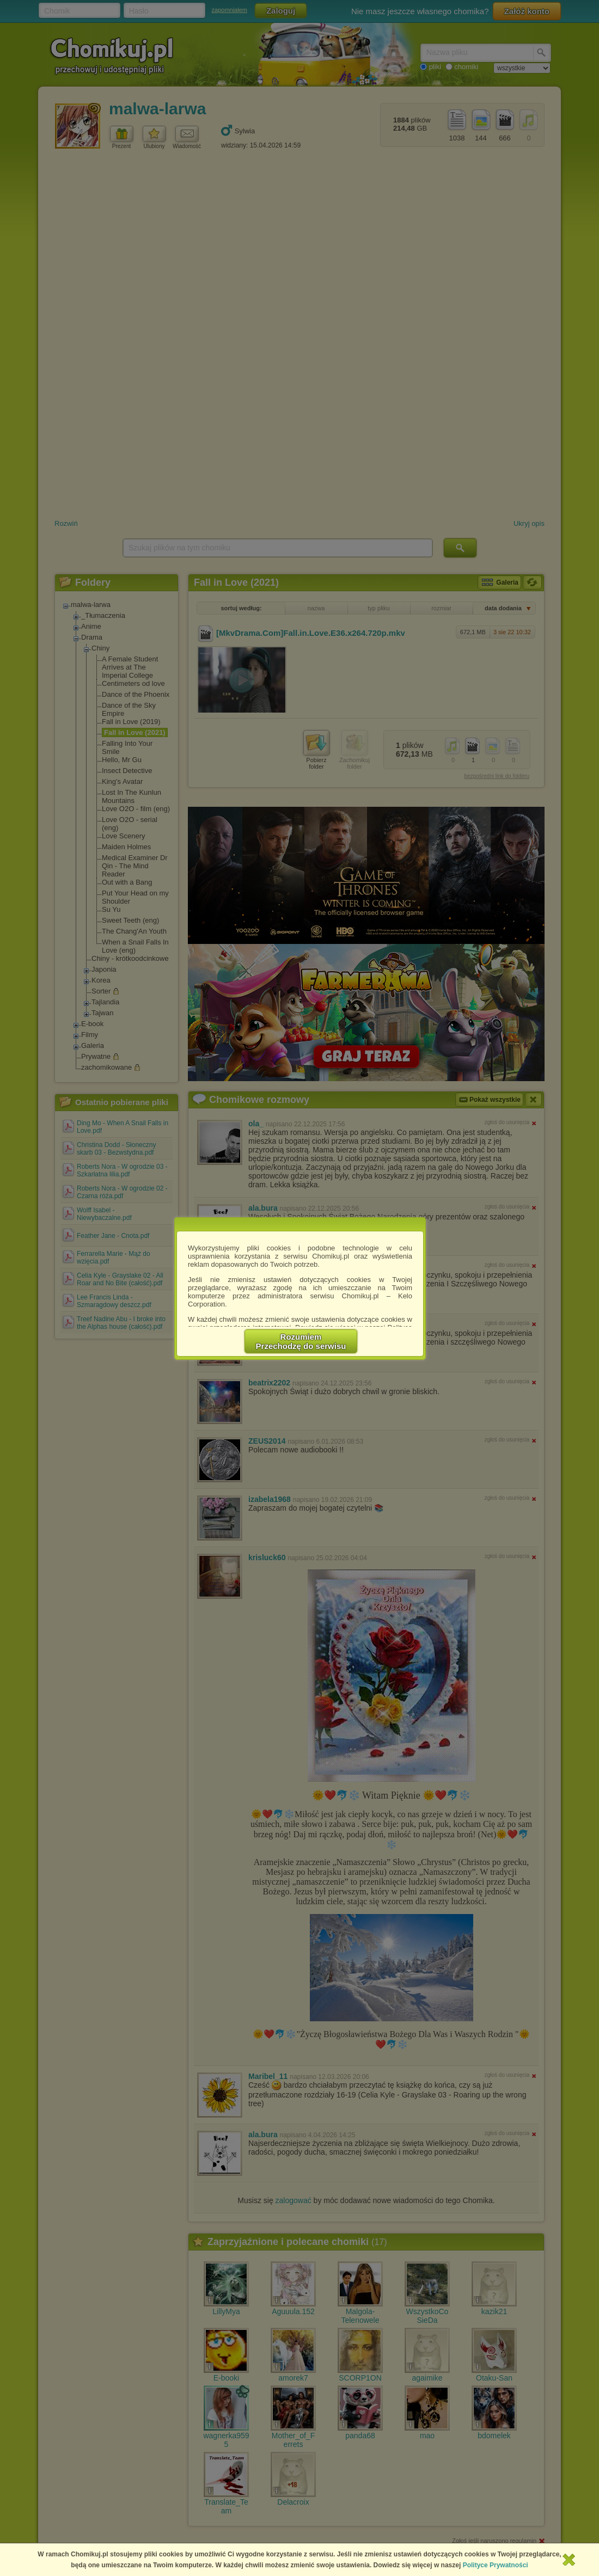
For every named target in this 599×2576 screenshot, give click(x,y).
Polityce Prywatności (495, 2565)
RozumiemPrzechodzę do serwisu (301, 1341)
